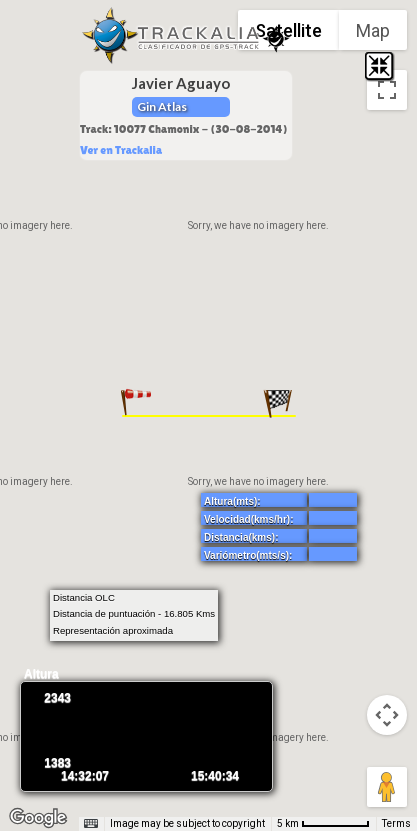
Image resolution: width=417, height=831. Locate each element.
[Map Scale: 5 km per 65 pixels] (323, 824)
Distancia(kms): (241, 537)
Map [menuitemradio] (373, 30)
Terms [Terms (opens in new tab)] (396, 823)
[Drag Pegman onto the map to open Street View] (387, 787)
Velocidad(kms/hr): (248, 519)
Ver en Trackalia (121, 150)
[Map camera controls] (387, 715)
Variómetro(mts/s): (248, 555)
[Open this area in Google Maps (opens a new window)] (38, 818)
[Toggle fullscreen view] (387, 90)
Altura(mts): (232, 501)
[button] (136, 403)
